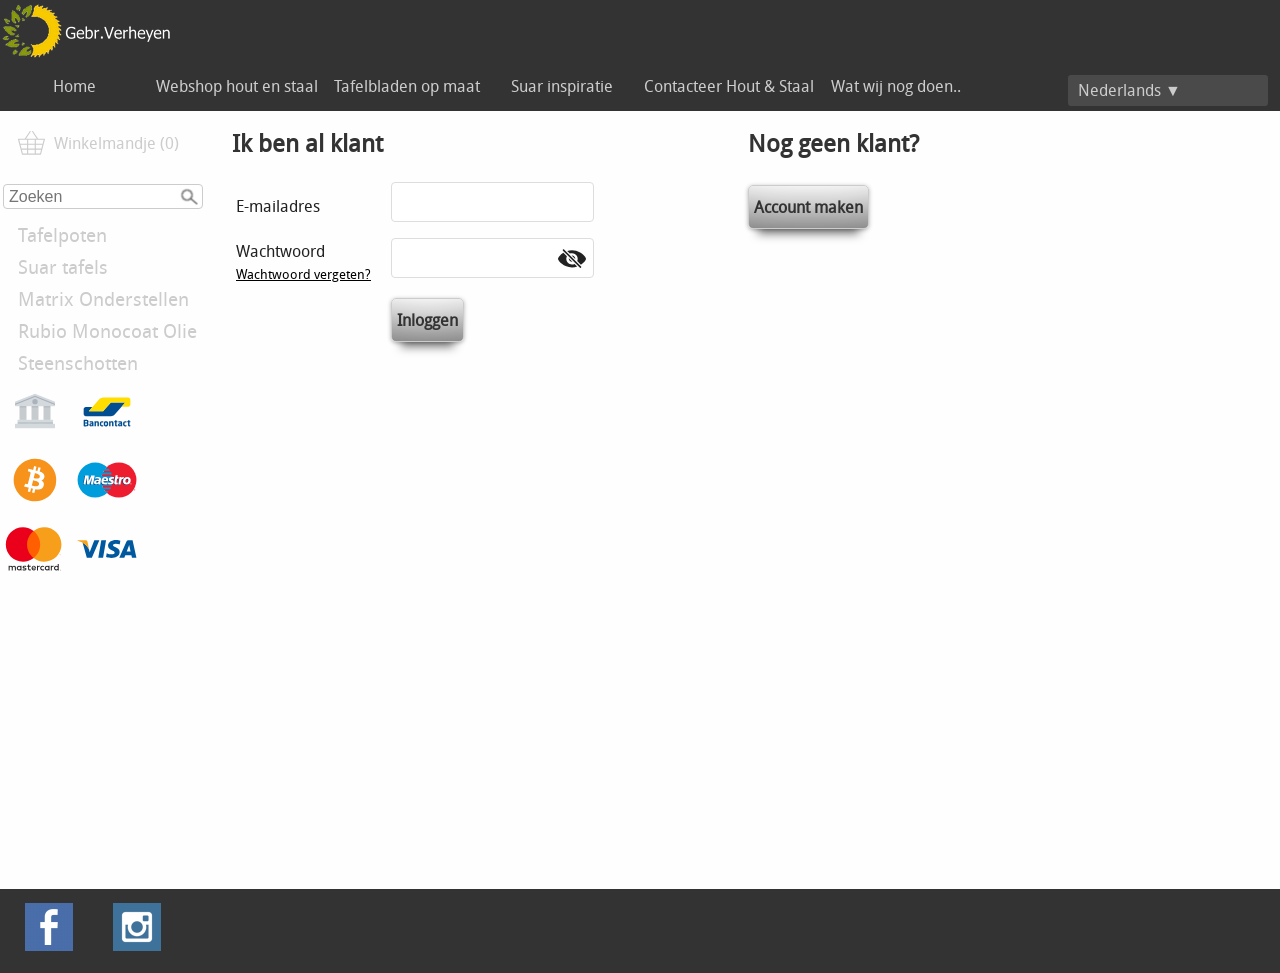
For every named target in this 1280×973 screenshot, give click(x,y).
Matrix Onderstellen (103, 299)
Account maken (808, 207)
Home (74, 86)
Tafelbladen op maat (407, 86)
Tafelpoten (62, 235)
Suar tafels (63, 267)
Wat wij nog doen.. (896, 86)
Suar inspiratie (562, 86)
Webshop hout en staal (237, 86)
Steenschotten (78, 363)
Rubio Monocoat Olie (107, 331)
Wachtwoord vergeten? (303, 274)
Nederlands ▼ (1129, 90)
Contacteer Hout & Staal (729, 86)
